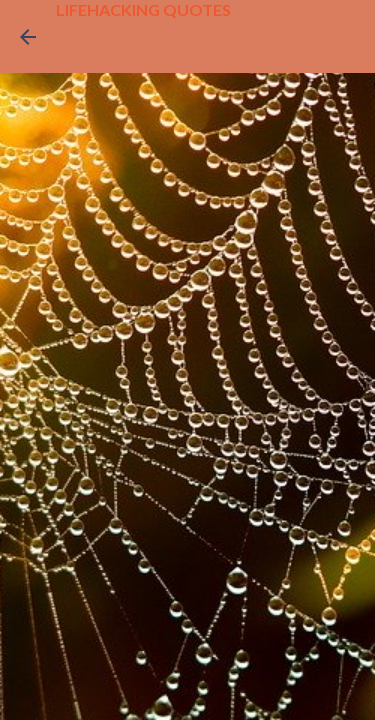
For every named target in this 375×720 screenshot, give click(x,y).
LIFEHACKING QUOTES (143, 9)
